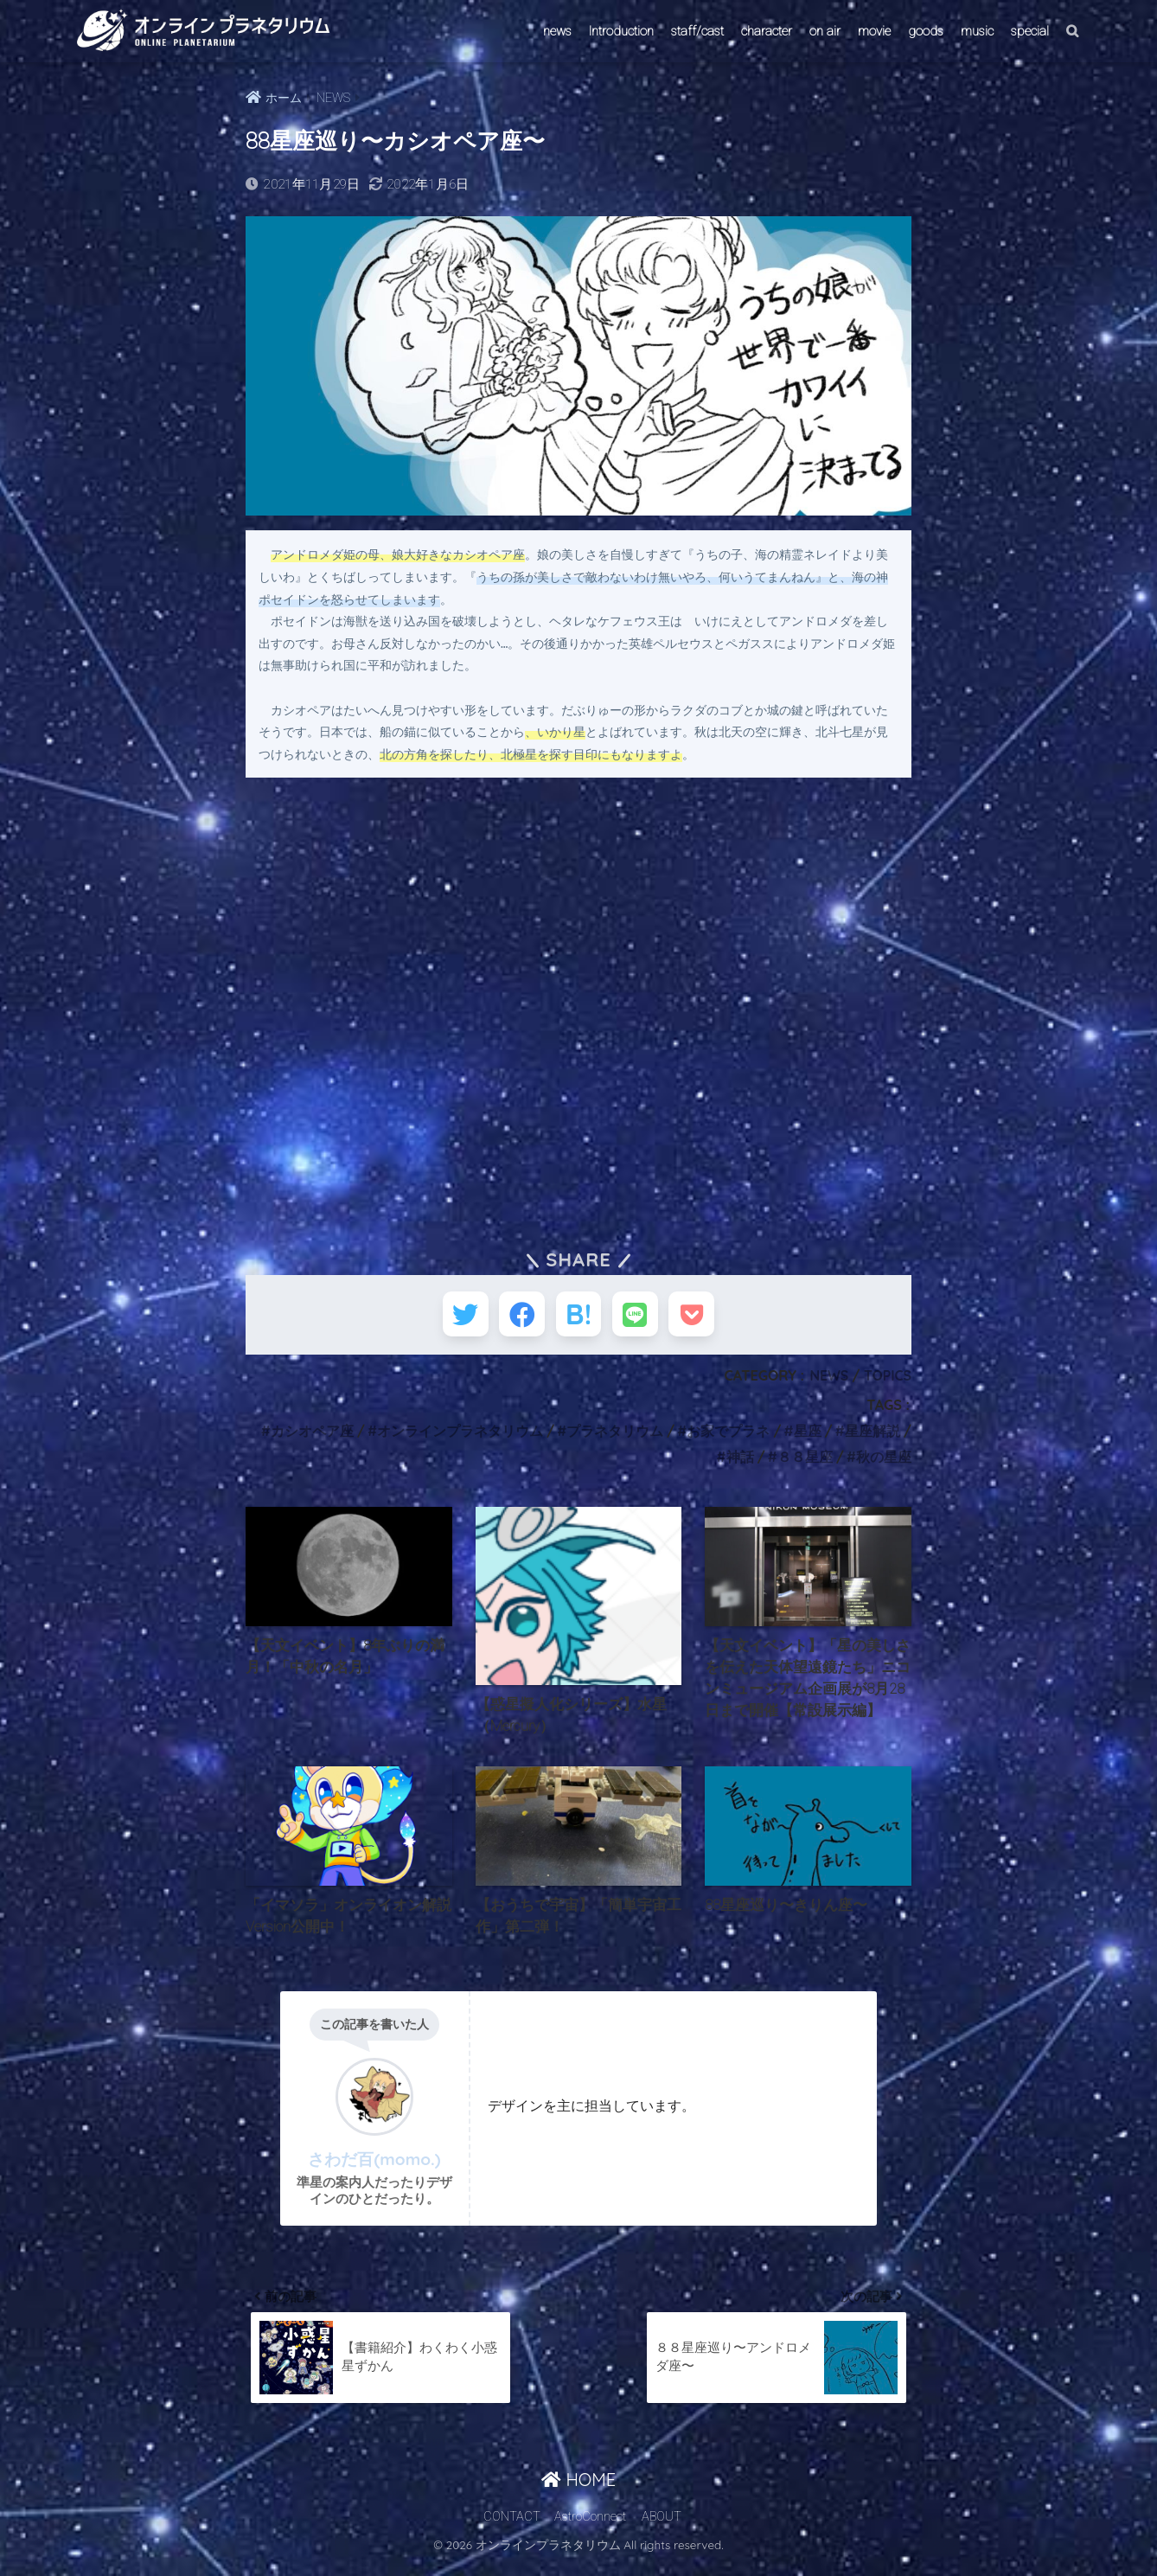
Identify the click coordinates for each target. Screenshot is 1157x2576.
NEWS (827, 1381)
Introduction (621, 31)
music (977, 31)
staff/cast (697, 31)
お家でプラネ (728, 1437)
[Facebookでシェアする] (516, 1317)
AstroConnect (590, 2529)
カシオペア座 (310, 1437)
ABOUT (661, 2529)
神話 (739, 1463)
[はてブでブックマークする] (579, 1317)
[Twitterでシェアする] (452, 1317)
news (557, 31)
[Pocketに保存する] (705, 1317)
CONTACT (511, 2529)
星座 (807, 1437)
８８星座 (805, 1463)
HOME (578, 2493)
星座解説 (872, 1437)
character (766, 31)
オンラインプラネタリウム (459, 1437)
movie (874, 31)
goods (925, 31)
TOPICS (887, 1381)
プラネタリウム (614, 1437)
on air (825, 31)
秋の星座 (883, 1463)
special (1030, 31)
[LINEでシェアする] (642, 1317)
